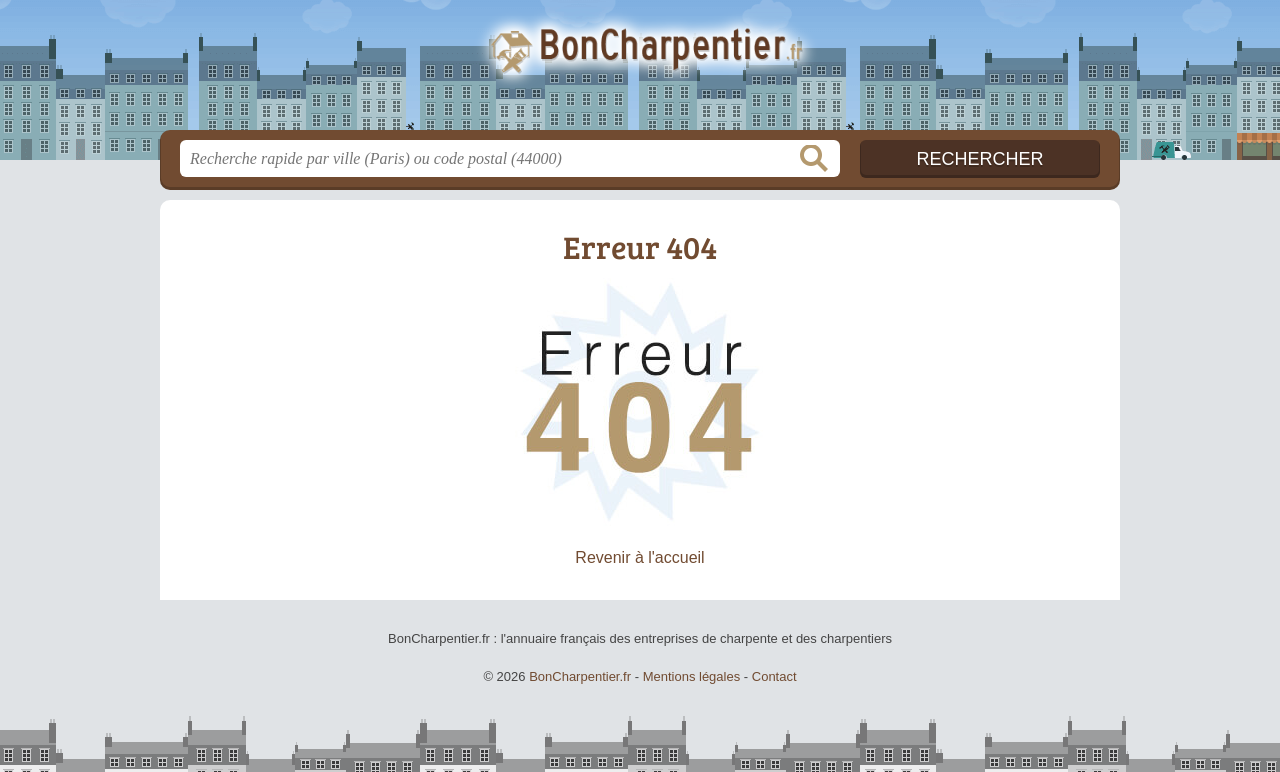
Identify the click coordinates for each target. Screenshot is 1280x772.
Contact (774, 676)
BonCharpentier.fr (640, 71)
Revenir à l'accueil (639, 557)
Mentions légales (692, 676)
